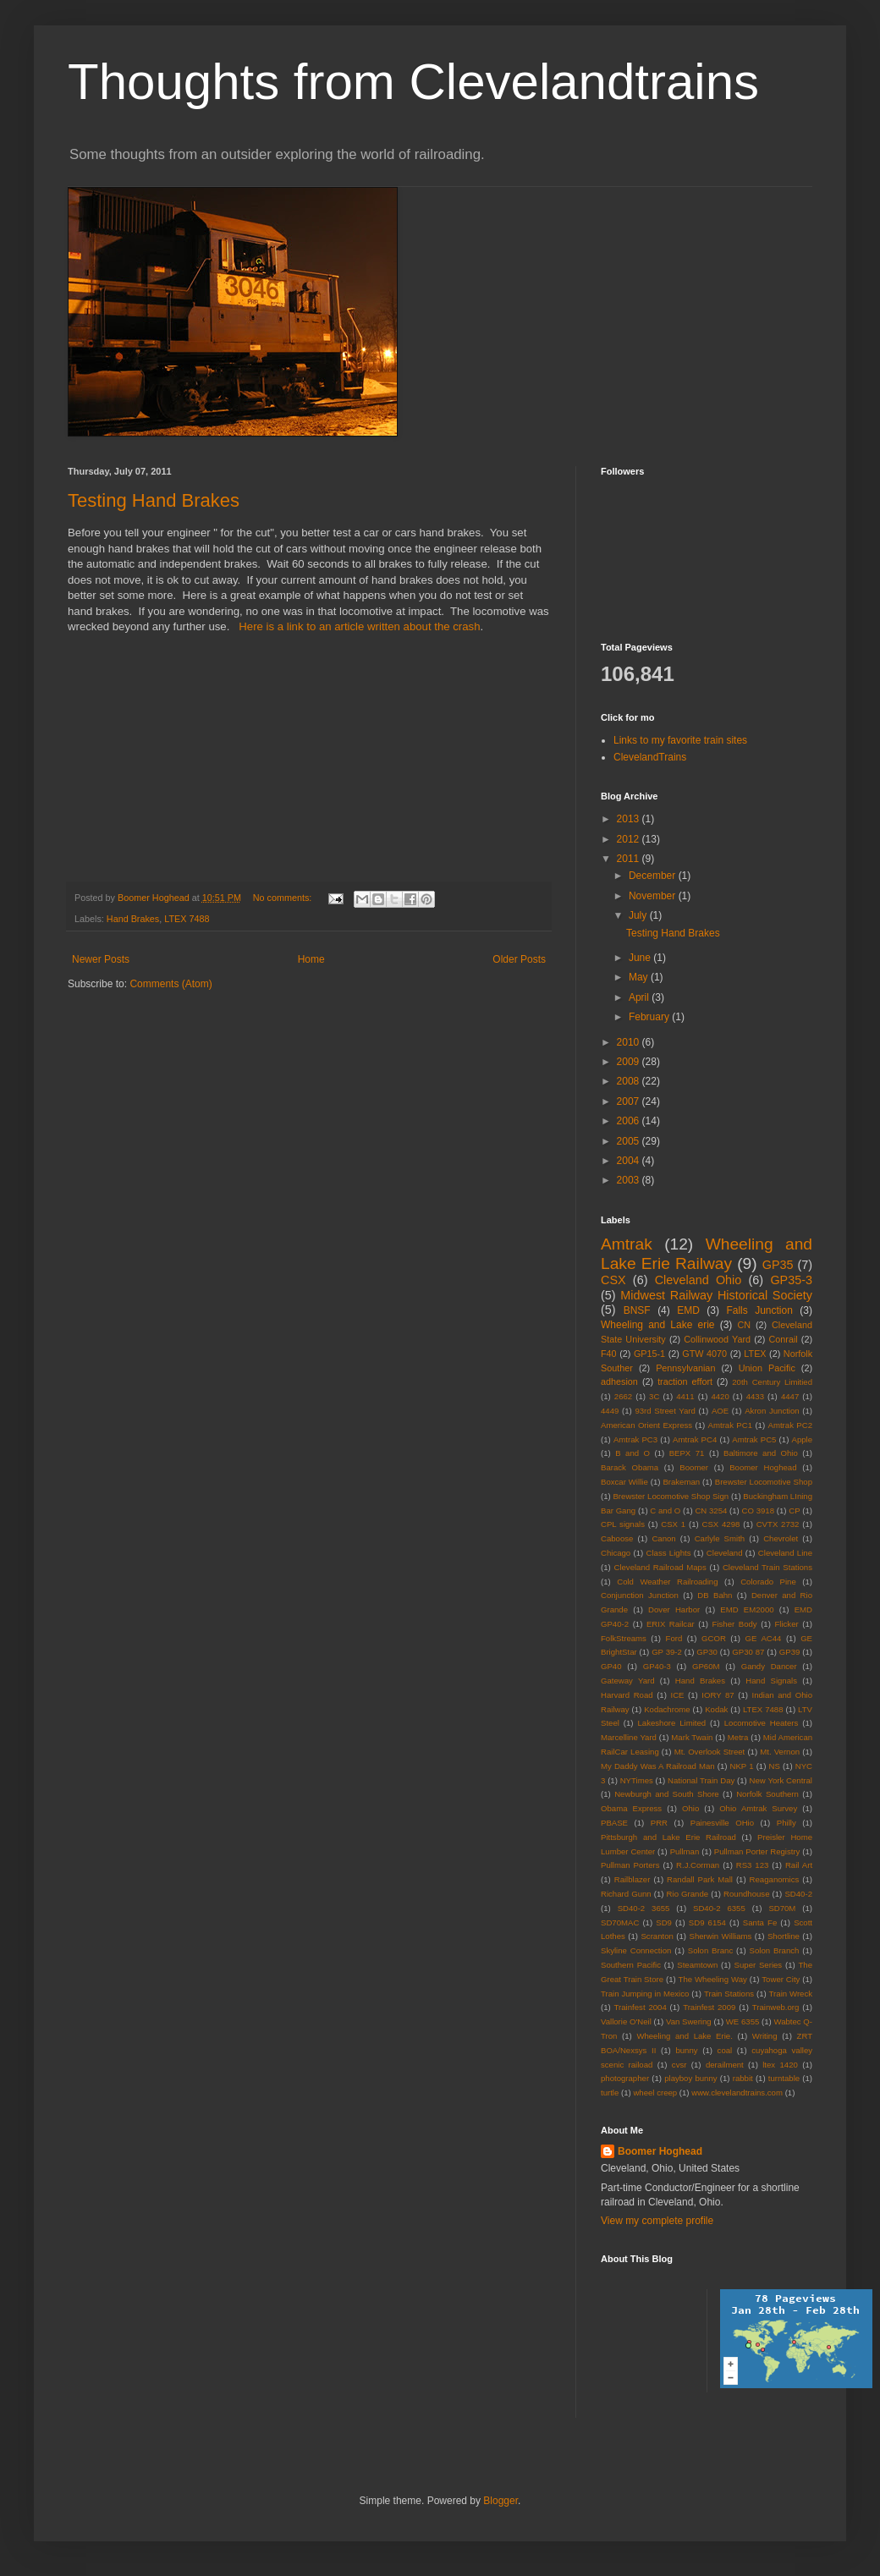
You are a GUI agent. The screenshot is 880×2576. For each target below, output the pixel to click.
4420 (720, 1396)
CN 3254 (711, 1510)
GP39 (789, 1651)
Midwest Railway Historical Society (716, 1295)
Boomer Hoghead (762, 1467)
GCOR (713, 1638)
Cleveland (725, 1552)
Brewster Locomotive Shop (763, 1481)
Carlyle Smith (720, 1538)
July (639, 915)
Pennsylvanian (685, 1368)
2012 (629, 839)
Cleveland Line (785, 1552)
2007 (629, 1101)
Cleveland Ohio (698, 1280)
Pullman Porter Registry (757, 1851)
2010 (629, 1042)
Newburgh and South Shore (666, 1794)
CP (794, 1510)
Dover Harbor (674, 1609)
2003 (629, 1180)
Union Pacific (767, 1368)
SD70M (781, 1908)
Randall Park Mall (700, 1879)
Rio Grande (688, 1893)
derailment (725, 2064)
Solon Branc (710, 1950)
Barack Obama (629, 1467)
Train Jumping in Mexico (645, 1993)
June (641, 958)
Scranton (657, 1936)
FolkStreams (623, 1638)
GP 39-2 (667, 1651)
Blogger (500, 2501)
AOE (720, 1410)
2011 (629, 859)
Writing (765, 2035)
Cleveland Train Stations (767, 1567)
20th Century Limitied (772, 1382)
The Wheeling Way (713, 1979)
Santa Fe (760, 1922)
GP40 (611, 1666)
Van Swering (689, 2021)
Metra (738, 1737)
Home (311, 959)
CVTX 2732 (778, 1524)
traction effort (684, 1381)
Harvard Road (627, 1695)
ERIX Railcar (670, 1624)
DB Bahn (714, 1595)
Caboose (617, 1538)
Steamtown (697, 1964)
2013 (629, 819)
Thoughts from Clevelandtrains (413, 81)
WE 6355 (743, 2021)
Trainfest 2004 (640, 2007)
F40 (609, 1353)
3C (654, 1396)
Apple (801, 1439)
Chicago (615, 1552)
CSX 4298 (720, 1524)
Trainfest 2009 (709, 2007)
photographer (625, 2078)
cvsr (679, 2064)
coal (725, 2050)
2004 (629, 1161)
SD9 (664, 1922)
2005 (629, 1141)
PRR (659, 1822)
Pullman (685, 1851)
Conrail (782, 1339)
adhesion (619, 1381)
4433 (755, 1396)
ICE (677, 1695)
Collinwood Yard (717, 1339)
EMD (688, 1310)
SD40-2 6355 (719, 1908)
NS (773, 1766)
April (640, 997)
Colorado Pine (768, 1581)
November (654, 896)
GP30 (707, 1651)
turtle (610, 2092)
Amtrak (626, 1244)
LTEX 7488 (186, 919)
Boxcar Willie (624, 1481)
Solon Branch (775, 1950)
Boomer (693, 1467)
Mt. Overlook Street (709, 1751)
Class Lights (668, 1552)
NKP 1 (742, 1766)
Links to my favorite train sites (680, 740)
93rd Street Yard (665, 1410)
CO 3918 (758, 1510)
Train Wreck (790, 1993)
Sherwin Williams (721, 1936)
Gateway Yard (628, 1680)
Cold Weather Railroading (667, 1581)
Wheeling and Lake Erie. (684, 2035)
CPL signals (623, 1524)
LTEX (755, 1353)
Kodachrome (667, 1709)
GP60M (706, 1666)
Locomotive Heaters (761, 1722)
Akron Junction (772, 1410)
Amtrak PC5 (754, 1439)
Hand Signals (771, 1680)
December (654, 876)
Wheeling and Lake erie (658, 1325)
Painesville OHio (722, 1822)
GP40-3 (657, 1666)
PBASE (614, 1822)
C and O (665, 1510)
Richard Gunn (626, 1893)
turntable (784, 2078)
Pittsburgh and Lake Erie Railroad (668, 1837)
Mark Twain (691, 1737)
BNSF (637, 1310)
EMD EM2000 (746, 1609)
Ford (674, 1638)
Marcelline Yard (629, 1737)
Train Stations (729, 1993)
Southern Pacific (631, 1964)
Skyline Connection (636, 1950)
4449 (610, 1410)
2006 (629, 1121)
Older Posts (519, 959)
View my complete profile (657, 2221)
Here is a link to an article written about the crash (359, 626)
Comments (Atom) (170, 984)
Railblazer (632, 1879)
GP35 (778, 1265)
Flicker (786, 1624)
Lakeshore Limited (671, 1722)
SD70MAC (620, 1922)
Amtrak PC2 (790, 1425)
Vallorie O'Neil (626, 2021)
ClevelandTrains (649, 757)
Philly (786, 1822)
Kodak (716, 1709)
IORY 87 (717, 1695)
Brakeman (681, 1481)
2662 (623, 1396)
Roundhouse (746, 1893)
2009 (629, 1062)
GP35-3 (791, 1280)
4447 (790, 1396)
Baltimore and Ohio (760, 1453)
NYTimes (636, 1780)
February (650, 1017)
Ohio (690, 1808)
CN (744, 1325)
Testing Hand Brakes (153, 500)
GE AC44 (763, 1638)
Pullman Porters (630, 1865)
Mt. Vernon (780, 1751)
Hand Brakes (133, 919)
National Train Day (701, 1780)
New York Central (781, 1780)
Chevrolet (780, 1538)
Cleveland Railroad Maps (659, 1567)
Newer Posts (100, 959)
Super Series (758, 1964)
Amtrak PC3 (635, 1439)
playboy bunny (690, 2078)
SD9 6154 (707, 1922)
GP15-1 (649, 1353)
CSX (613, 1280)
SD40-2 (798, 1893)
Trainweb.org (776, 2007)
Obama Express (631, 1808)
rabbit (743, 2078)
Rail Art (798, 1865)
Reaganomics (775, 1879)
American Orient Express (646, 1425)
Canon (663, 1538)
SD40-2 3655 (644, 1908)
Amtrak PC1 (730, 1425)
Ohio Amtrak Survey (758, 1808)
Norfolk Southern (767, 1794)
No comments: (284, 898)
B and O (632, 1453)
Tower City (781, 1979)
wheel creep (655, 2092)
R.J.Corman (697, 1865)
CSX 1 (673, 1524)
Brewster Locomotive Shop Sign (671, 1496)
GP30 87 (748, 1651)
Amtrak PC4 (695, 1439)
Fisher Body (734, 1624)
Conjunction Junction (640, 1595)
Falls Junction (759, 1310)
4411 (685, 1396)
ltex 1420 (780, 2064)
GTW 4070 (704, 1353)
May (640, 977)
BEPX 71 (687, 1453)
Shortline (783, 1936)
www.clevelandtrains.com (737, 2092)
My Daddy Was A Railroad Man (658, 1766)
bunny (686, 2050)
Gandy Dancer (769, 1666)
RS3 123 (752, 1865)
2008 (629, 1081)
